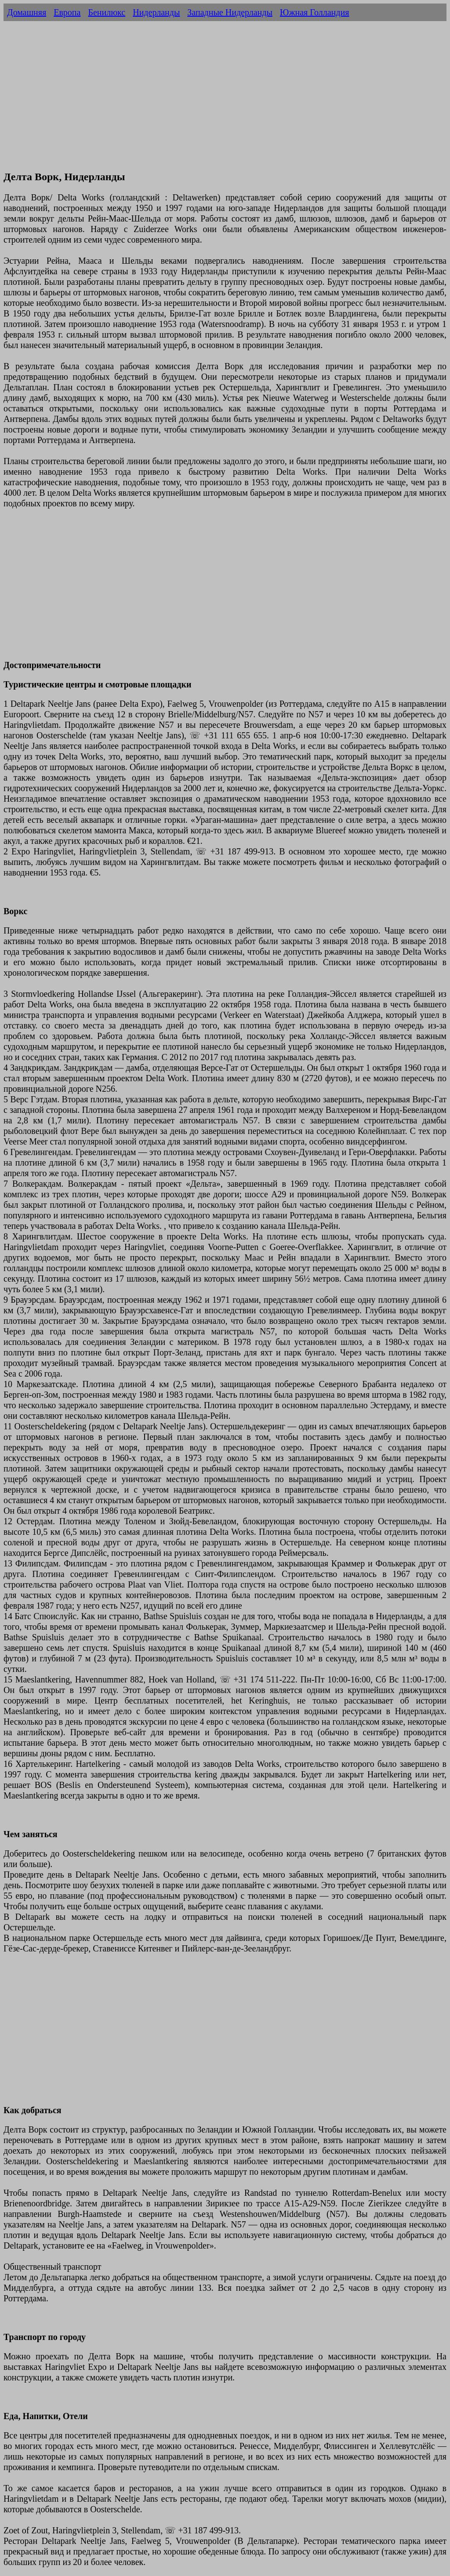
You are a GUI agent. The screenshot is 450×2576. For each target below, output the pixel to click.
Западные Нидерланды (229, 12)
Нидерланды (156, 12)
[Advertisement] (225, 100)
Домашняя (26, 12)
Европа (67, 12)
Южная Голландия (314, 12)
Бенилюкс (106, 12)
